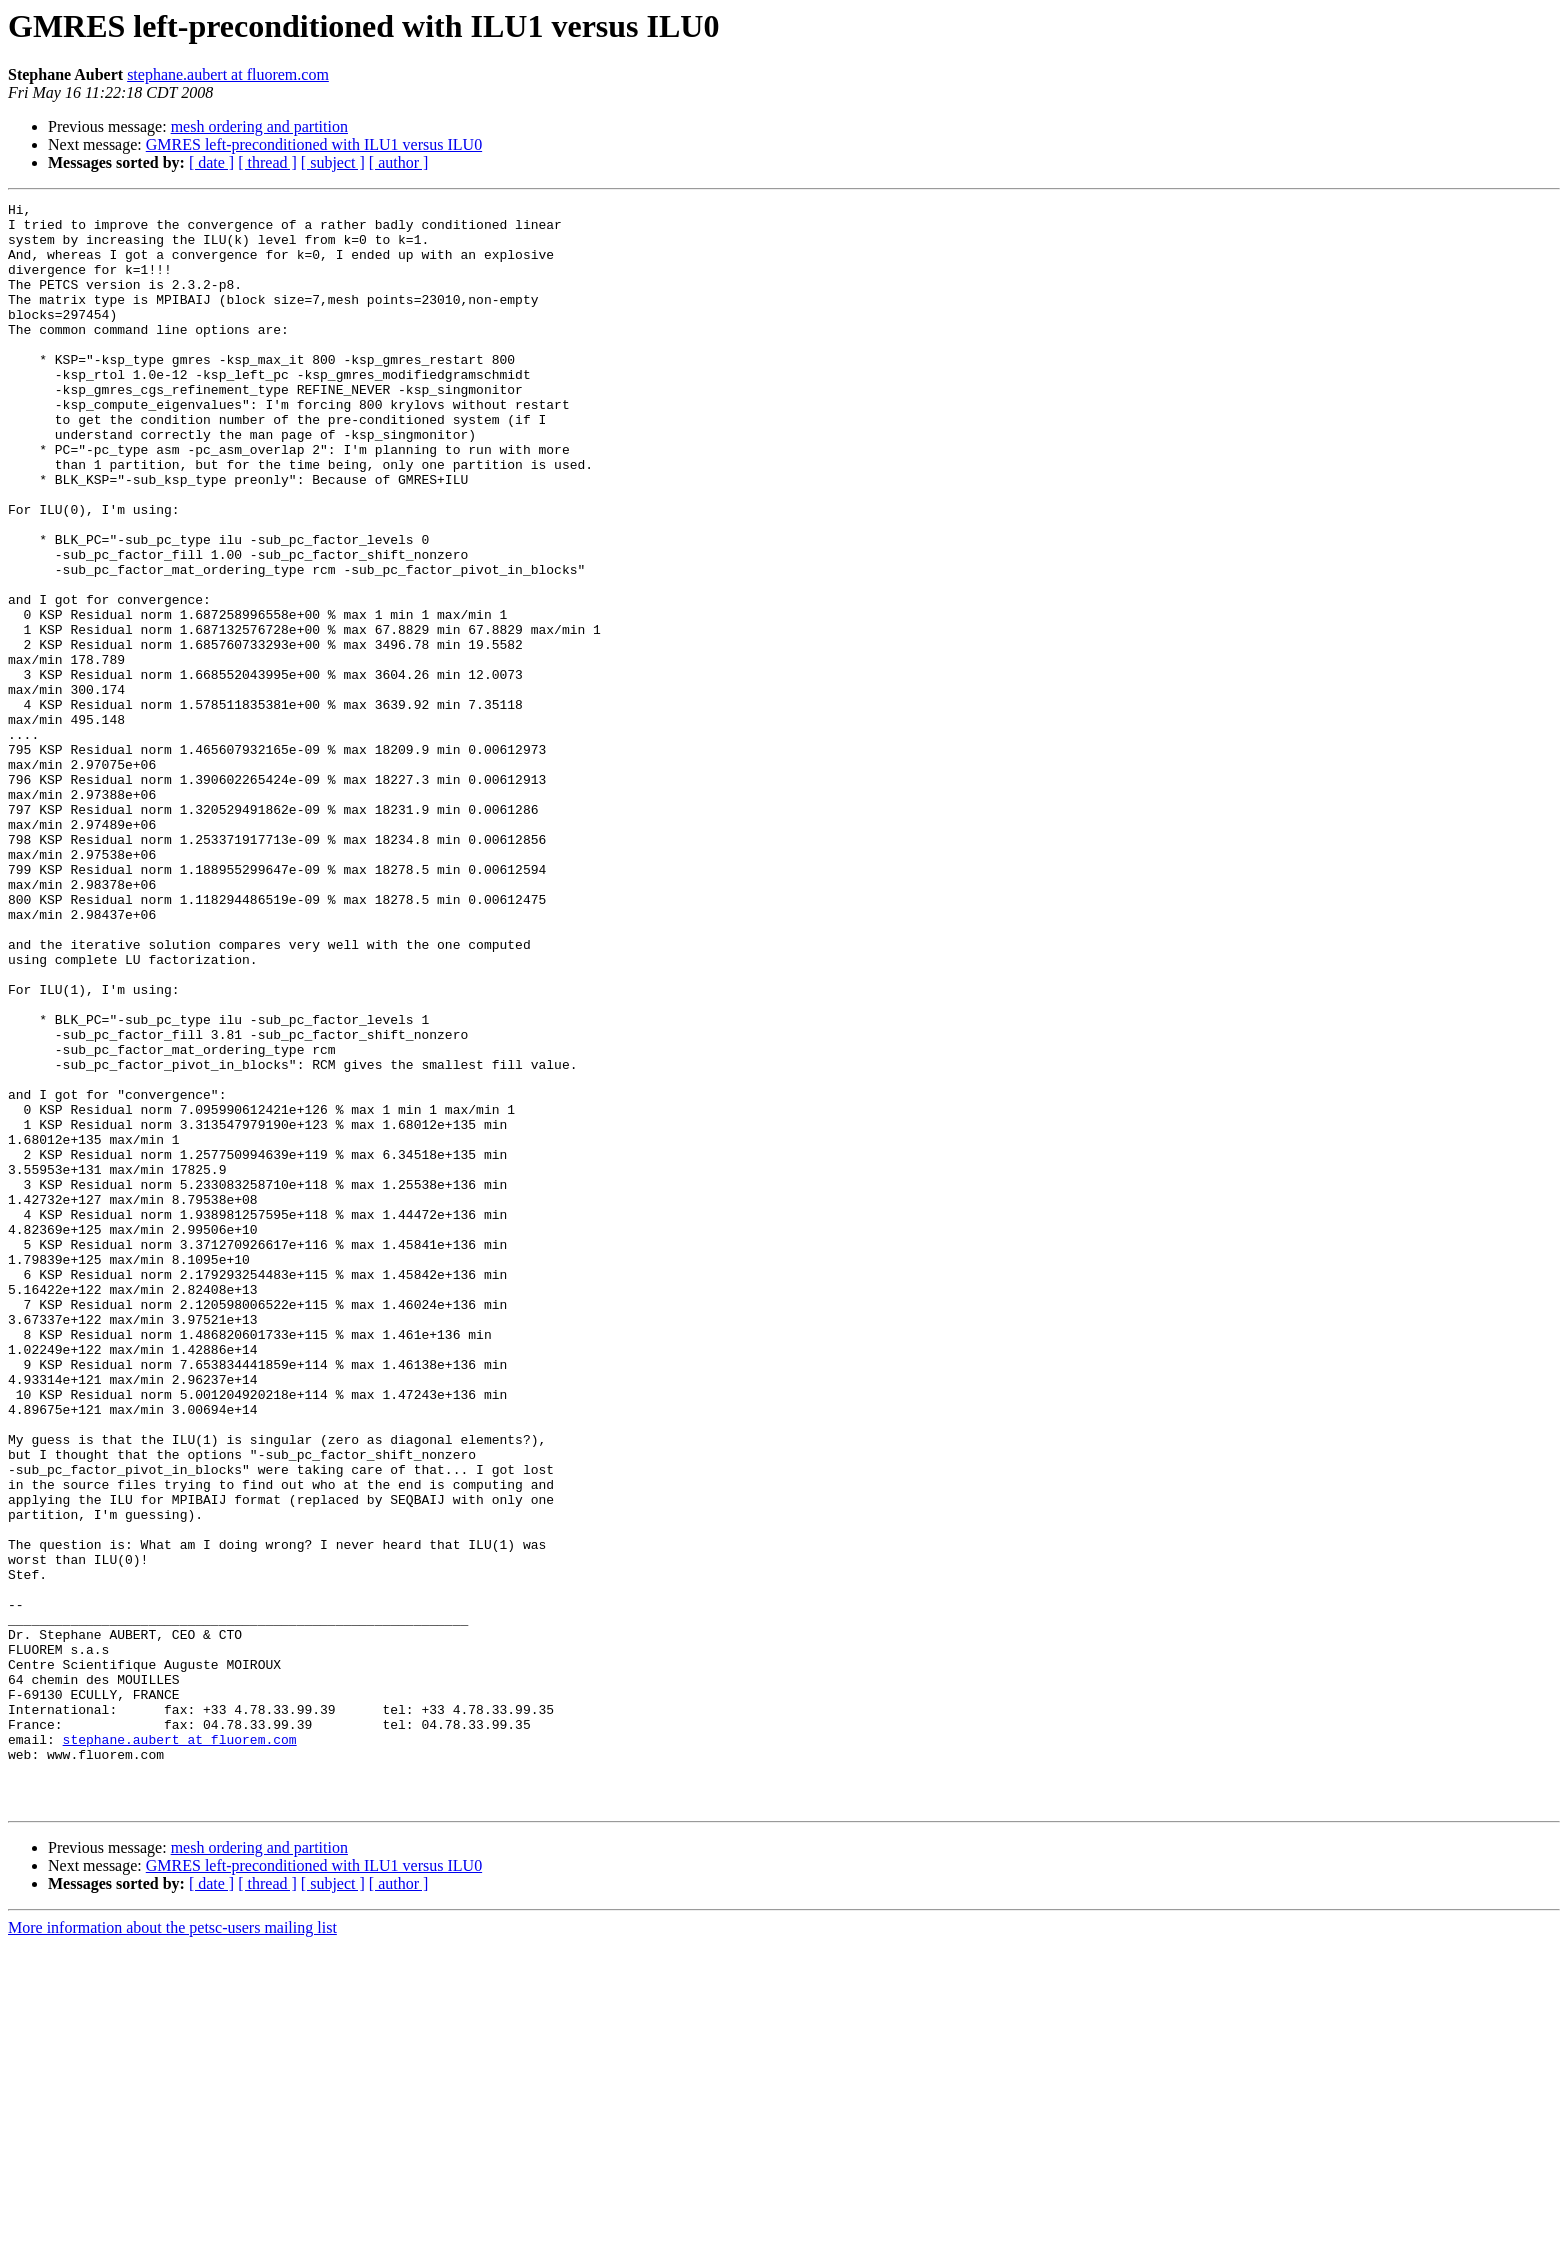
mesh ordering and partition (259, 126)
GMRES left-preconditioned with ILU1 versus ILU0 (314, 144)
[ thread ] (267, 162)
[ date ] (211, 162)
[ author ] (399, 162)
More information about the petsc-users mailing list (172, 2248)
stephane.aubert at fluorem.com (228, 74)
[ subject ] (333, 162)
